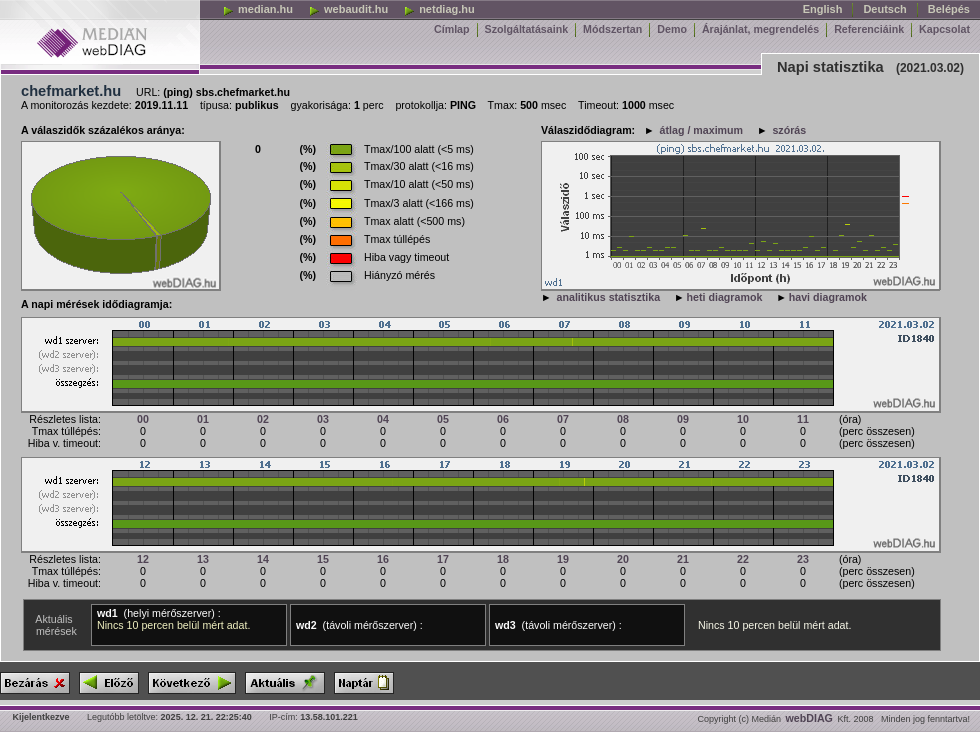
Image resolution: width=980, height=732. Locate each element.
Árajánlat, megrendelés (760, 29)
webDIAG (809, 718)
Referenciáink (869, 29)
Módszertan (612, 29)
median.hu (257, 9)
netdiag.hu (439, 9)
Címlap (452, 29)
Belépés (949, 9)
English (823, 9)
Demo (672, 29)
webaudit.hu (348, 9)
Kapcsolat (944, 29)
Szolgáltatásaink (527, 29)
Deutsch (884, 9)
